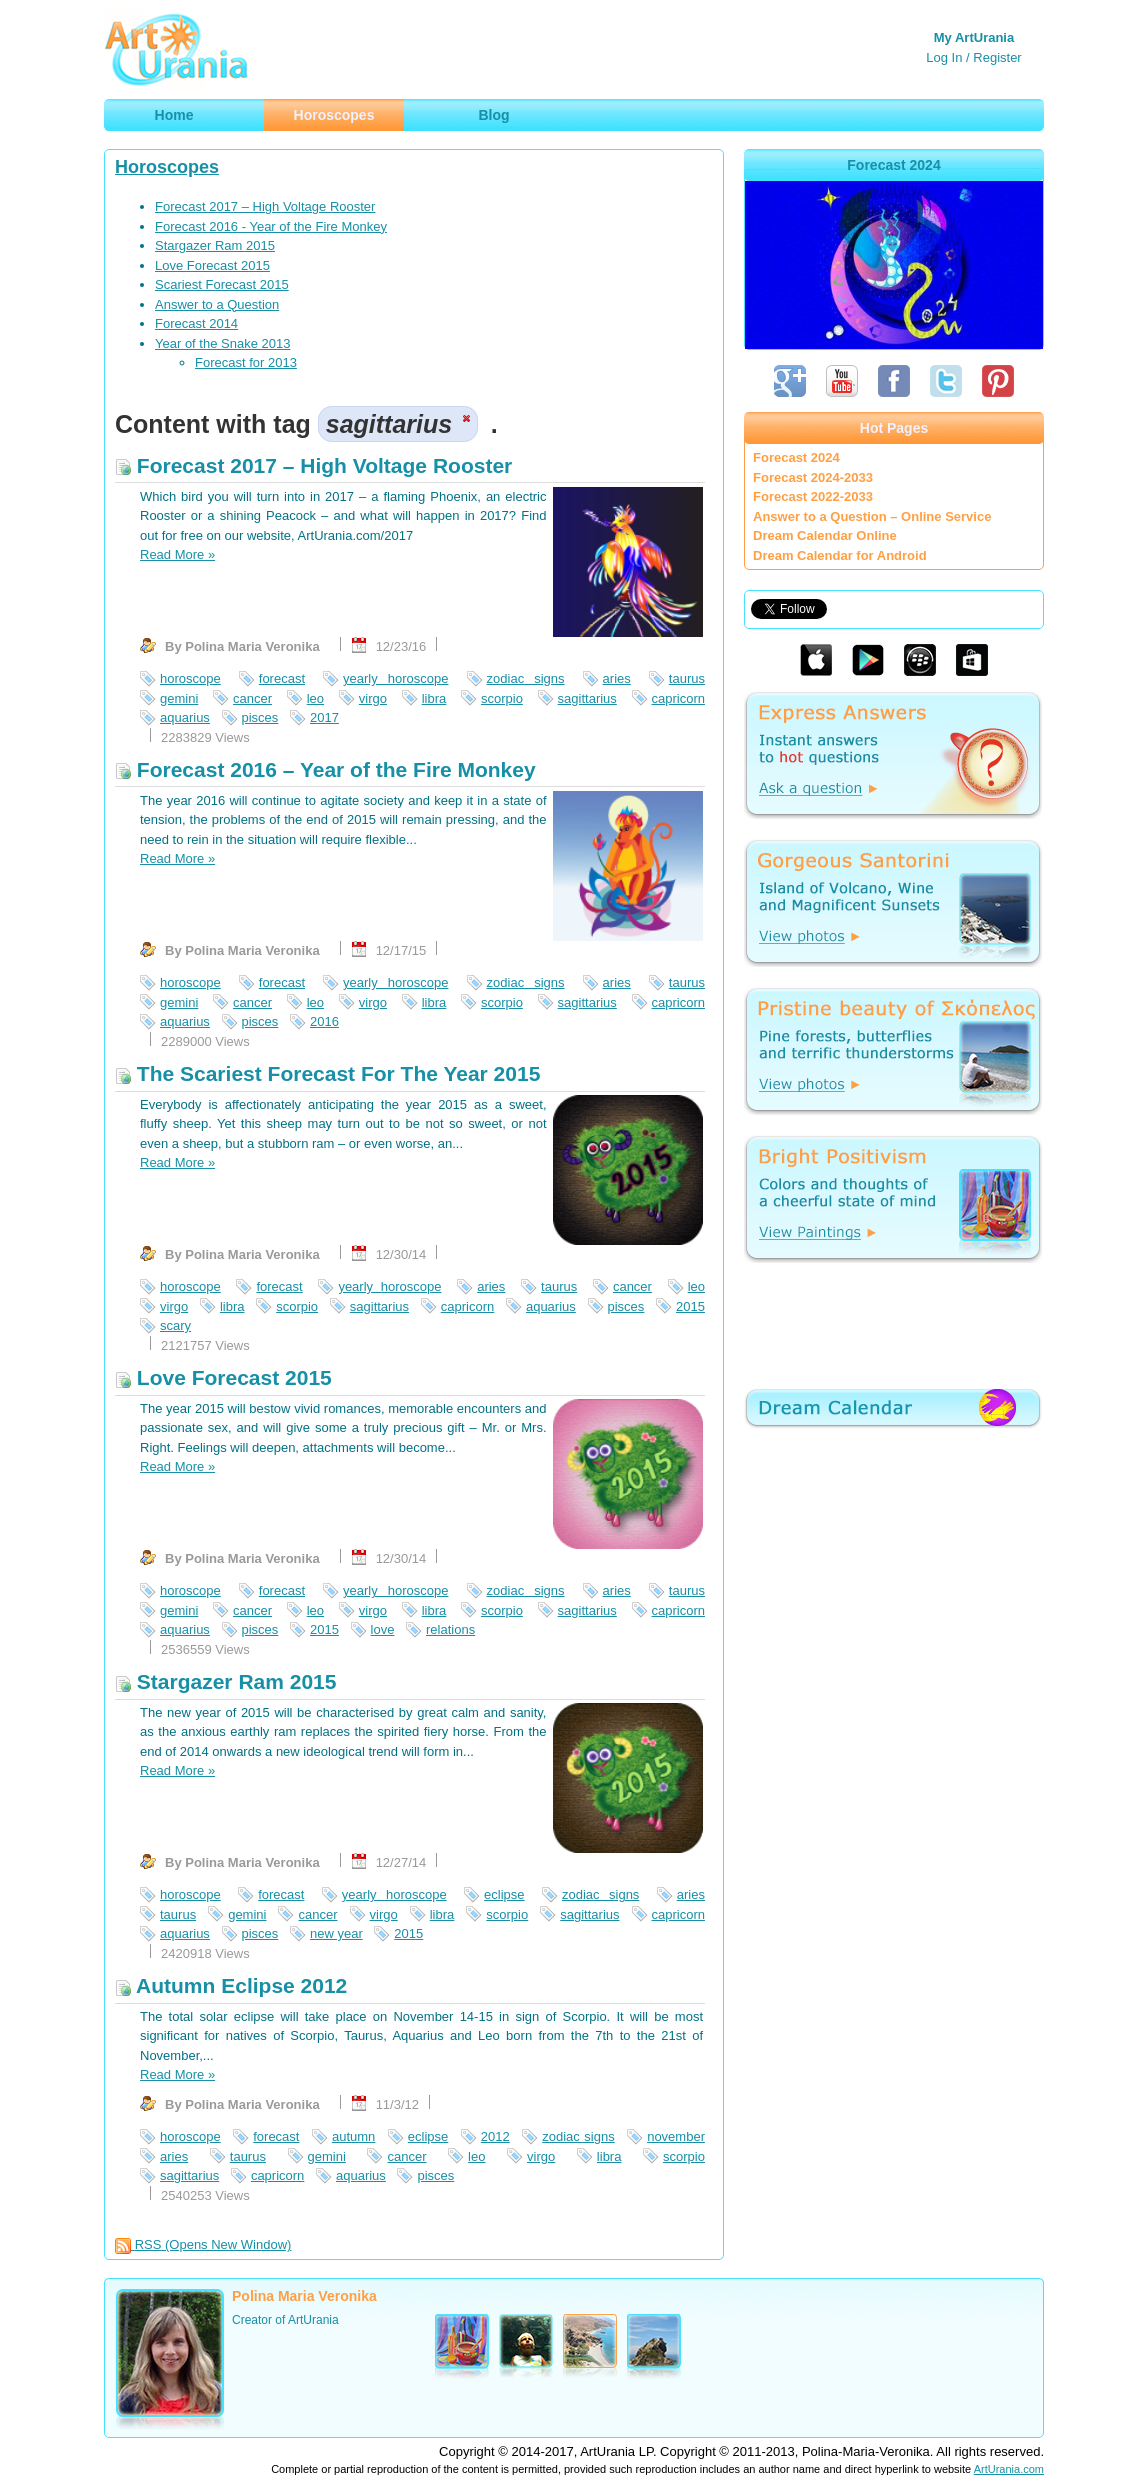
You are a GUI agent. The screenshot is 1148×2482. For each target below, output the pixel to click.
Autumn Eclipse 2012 (231, 1985)
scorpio (502, 698)
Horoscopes (167, 167)
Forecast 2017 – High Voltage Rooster (265, 206)
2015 (690, 1306)
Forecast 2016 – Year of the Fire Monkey (325, 769)
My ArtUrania (974, 37)
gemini (179, 698)
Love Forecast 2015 (212, 265)
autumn (353, 2136)
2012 (495, 2136)
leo (315, 698)
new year (336, 1933)
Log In (944, 57)
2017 (324, 717)
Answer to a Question (217, 304)
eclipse (504, 1894)
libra (434, 698)
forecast (282, 678)
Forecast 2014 (196, 323)
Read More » (177, 554)
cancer (252, 698)
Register (997, 57)
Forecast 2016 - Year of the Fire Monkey (271, 226)
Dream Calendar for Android (840, 555)
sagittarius (587, 698)
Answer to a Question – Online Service (872, 516)
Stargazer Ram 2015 (215, 245)
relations (450, 1629)
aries (617, 678)
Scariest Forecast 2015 (222, 284)
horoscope (190, 678)
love (383, 1629)
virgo (373, 698)
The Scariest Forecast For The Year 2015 (327, 1073)
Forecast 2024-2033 (813, 477)
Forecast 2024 (796, 457)
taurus (687, 678)
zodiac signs (526, 678)
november (676, 2136)
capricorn (678, 698)
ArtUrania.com (1009, 2469)
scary (175, 1325)
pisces (260, 717)
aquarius (185, 717)
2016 (324, 1021)
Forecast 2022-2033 (813, 496)
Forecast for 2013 (246, 362)
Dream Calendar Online (825, 535)
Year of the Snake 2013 (222, 343)
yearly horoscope (395, 678)
